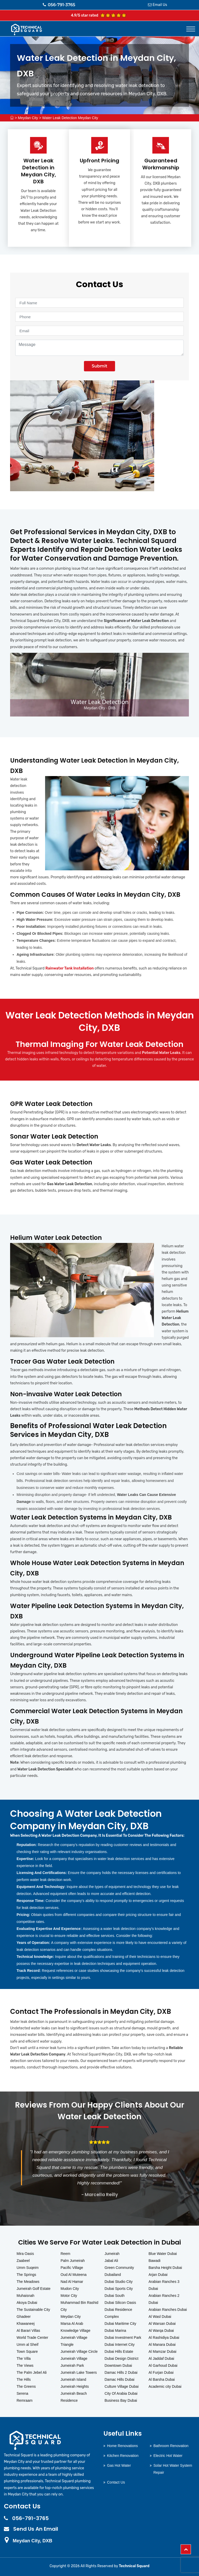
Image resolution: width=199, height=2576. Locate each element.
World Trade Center (32, 2337)
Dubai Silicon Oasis (120, 2302)
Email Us (160, 5)
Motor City (69, 2295)
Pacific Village (72, 2268)
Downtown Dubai (118, 2365)
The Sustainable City (33, 2309)
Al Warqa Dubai (161, 2330)
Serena (22, 2393)
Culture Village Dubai (122, 2386)
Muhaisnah (25, 2295)
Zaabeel (23, 2261)
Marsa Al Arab (72, 2323)
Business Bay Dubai (121, 2400)
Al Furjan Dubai (161, 2372)
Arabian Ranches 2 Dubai (163, 2299)
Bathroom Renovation (170, 2446)
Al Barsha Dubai (161, 2379)
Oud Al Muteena (74, 2275)
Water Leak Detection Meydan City (70, 118)
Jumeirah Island (73, 2379)
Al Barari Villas (28, 2330)
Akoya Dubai (27, 2302)
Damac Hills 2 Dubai (121, 2372)
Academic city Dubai (164, 2386)
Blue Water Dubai (162, 2254)
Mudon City (70, 2288)
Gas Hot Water (119, 2465)
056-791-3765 (59, 4)
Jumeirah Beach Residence (74, 2397)
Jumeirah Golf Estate (34, 2288)
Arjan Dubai (157, 2275)
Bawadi (154, 2261)
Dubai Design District (122, 2358)
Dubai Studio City (119, 2282)
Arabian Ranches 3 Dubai (163, 2285)
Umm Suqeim (28, 2268)
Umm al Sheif (27, 2344)
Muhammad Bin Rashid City (79, 2306)
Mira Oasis (25, 2254)
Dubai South (115, 2295)
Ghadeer (24, 2316)
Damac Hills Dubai (119, 2379)
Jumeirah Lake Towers (79, 2372)
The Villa (24, 2358)
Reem (65, 2254)
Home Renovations (122, 2446)
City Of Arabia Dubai (121, 2393)
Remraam (24, 2400)
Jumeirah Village (74, 2358)
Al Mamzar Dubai (162, 2351)
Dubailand (113, 2275)
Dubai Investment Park (123, 2337)
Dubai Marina (115, 2330)
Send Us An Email (35, 2528)
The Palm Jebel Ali (32, 2372)
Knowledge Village (75, 2330)
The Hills (24, 2379)
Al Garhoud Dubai (162, 2365)
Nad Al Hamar (72, 2282)
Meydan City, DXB (32, 2540)
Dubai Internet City (120, 2344)
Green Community (119, 2268)
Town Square (27, 2351)
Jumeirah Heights (75, 2386)
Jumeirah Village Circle (79, 2351)
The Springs (26, 2275)
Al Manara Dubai (161, 2344)
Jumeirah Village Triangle (74, 2341)
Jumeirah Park (72, 2365)
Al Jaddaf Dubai (161, 2358)
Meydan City (28, 118)
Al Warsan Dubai (162, 2323)
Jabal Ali (111, 2261)
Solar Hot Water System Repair (172, 2468)
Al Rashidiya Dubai (163, 2337)
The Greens (26, 2386)
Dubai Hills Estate (119, 2351)
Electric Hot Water (167, 2456)
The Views (25, 2365)
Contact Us (116, 2482)
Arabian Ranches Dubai (167, 2309)
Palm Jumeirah (73, 2261)
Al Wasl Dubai (159, 2316)
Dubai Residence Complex (118, 2313)
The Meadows (28, 2282)
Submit (99, 366)
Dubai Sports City (119, 2288)
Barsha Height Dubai (165, 2268)
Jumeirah (112, 2254)
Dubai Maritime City (120, 2323)
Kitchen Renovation (122, 2456)
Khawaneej (25, 2323)
